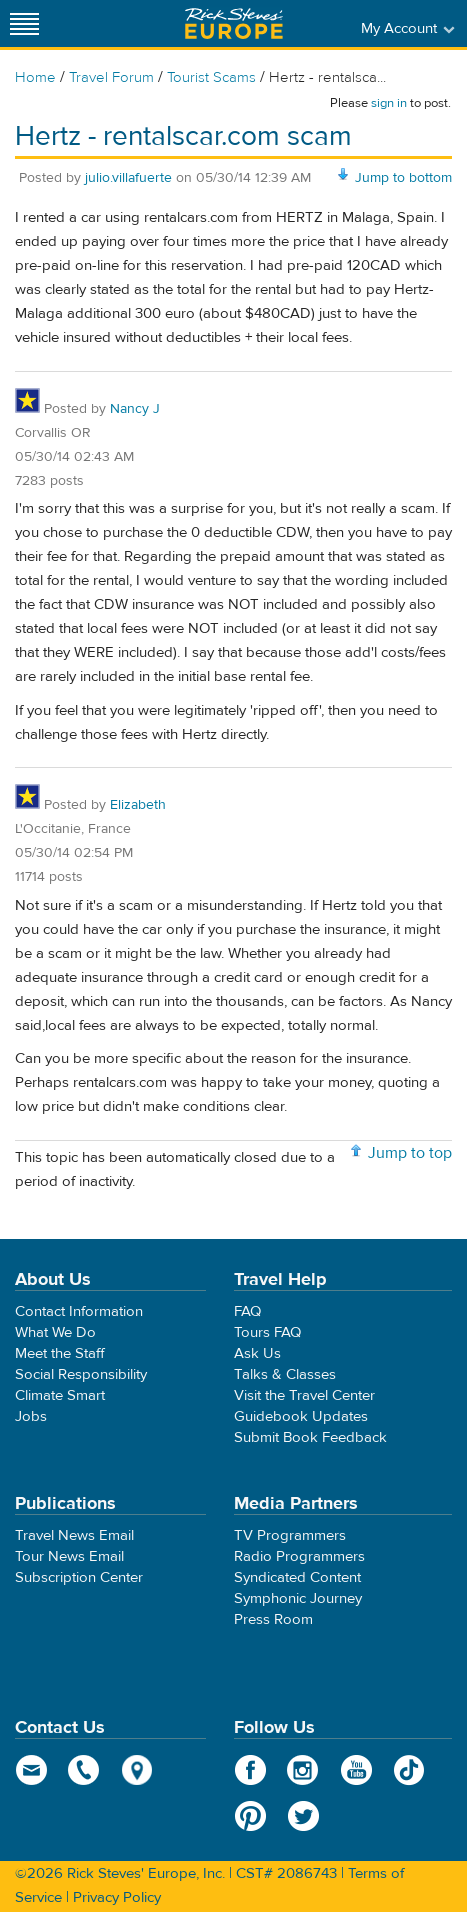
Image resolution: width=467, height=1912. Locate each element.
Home (35, 77)
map (137, 1770)
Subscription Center (79, 1577)
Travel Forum (111, 77)
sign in (389, 103)
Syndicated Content (297, 1577)
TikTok (409, 1770)
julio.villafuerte (128, 178)
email (31, 1770)
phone (84, 1770)
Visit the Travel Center (304, 1395)
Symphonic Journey (298, 1598)
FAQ (247, 1311)
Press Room (273, 1619)
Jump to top (410, 1153)
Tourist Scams (211, 77)
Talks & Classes (285, 1374)
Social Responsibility (81, 1374)
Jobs (31, 1416)
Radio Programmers (299, 1556)
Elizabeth (138, 805)
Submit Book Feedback (310, 1437)
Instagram (303, 1770)
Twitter (303, 1816)
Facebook (250, 1770)
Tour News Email (69, 1556)
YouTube (356, 1770)
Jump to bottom (403, 178)
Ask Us (257, 1353)
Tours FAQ (267, 1332)
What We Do (55, 1332)
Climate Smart (60, 1395)
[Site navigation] (25, 23)
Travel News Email (74, 1535)
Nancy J (135, 409)
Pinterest (250, 1816)
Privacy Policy (117, 1897)
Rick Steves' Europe (234, 23)
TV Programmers (290, 1535)
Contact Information (79, 1311)
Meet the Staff (60, 1353)
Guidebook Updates (301, 1416)
